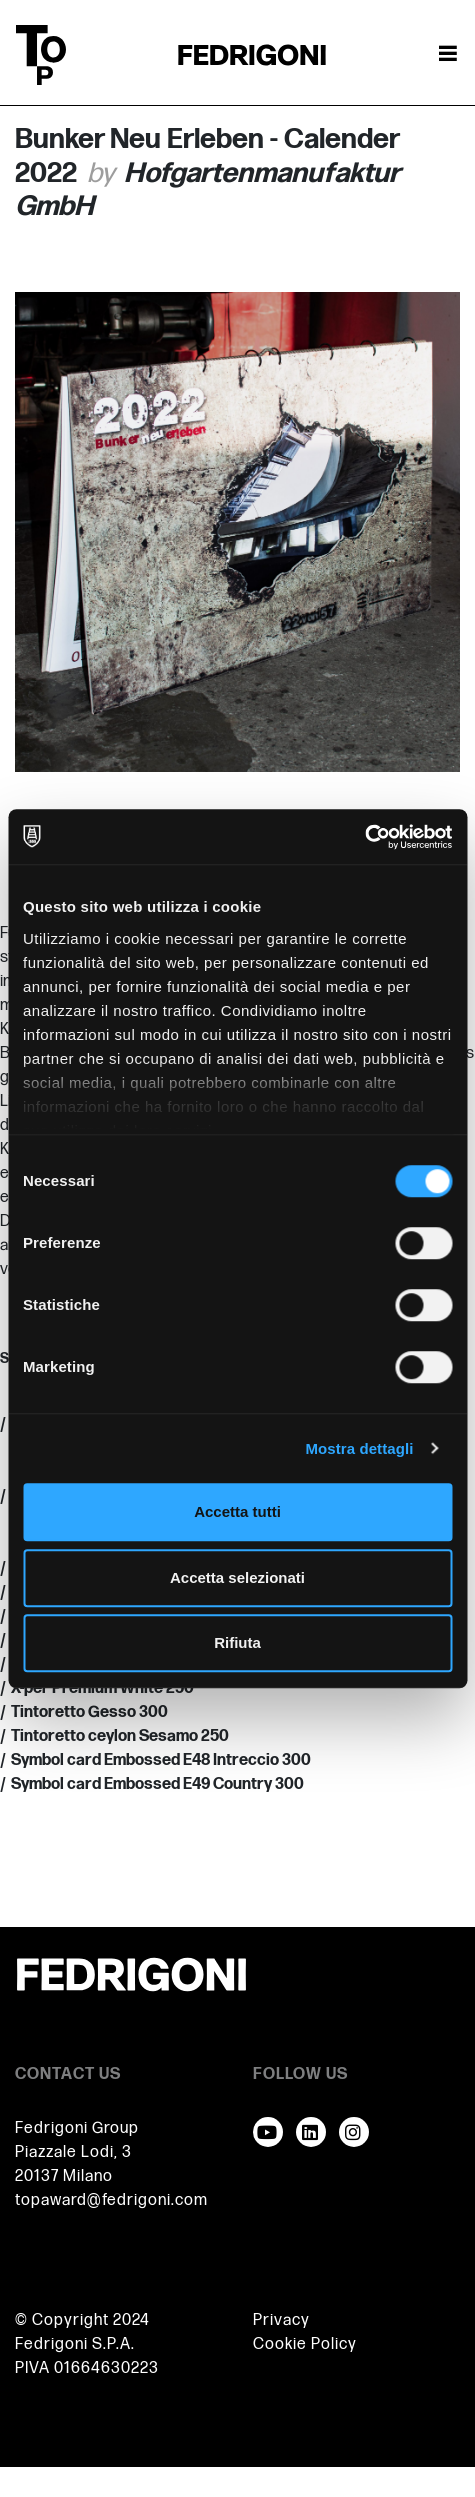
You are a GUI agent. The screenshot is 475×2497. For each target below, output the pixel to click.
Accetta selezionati (237, 1577)
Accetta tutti (237, 1511)
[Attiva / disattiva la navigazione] (448, 55)
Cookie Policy (305, 2344)
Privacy (281, 2320)
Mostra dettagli (359, 1448)
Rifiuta (237, 1642)
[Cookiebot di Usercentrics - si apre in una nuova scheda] (364, 837)
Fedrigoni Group (77, 2128)
